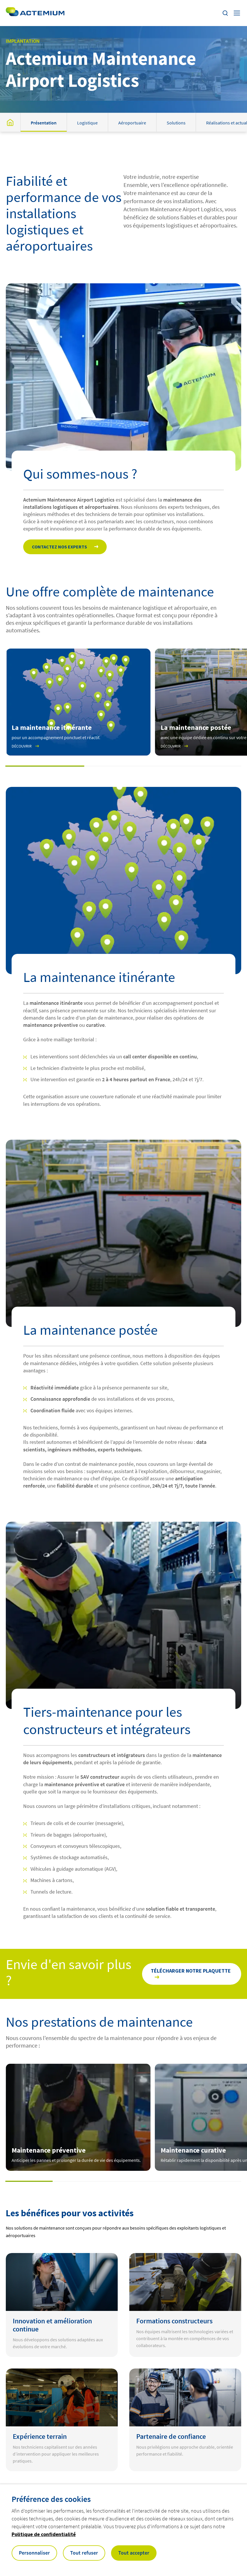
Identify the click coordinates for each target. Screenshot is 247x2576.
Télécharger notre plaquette (191, 1970)
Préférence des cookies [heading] (51, 2499)
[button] (29, 2181)
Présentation (44, 123)
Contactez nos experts (59, 547)
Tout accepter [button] (133, 2552)
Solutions (176, 123)
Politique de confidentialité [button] (44, 2534)
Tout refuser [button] (84, 2552)
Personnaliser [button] (34, 2552)
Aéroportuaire (132, 123)
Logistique (87, 123)
